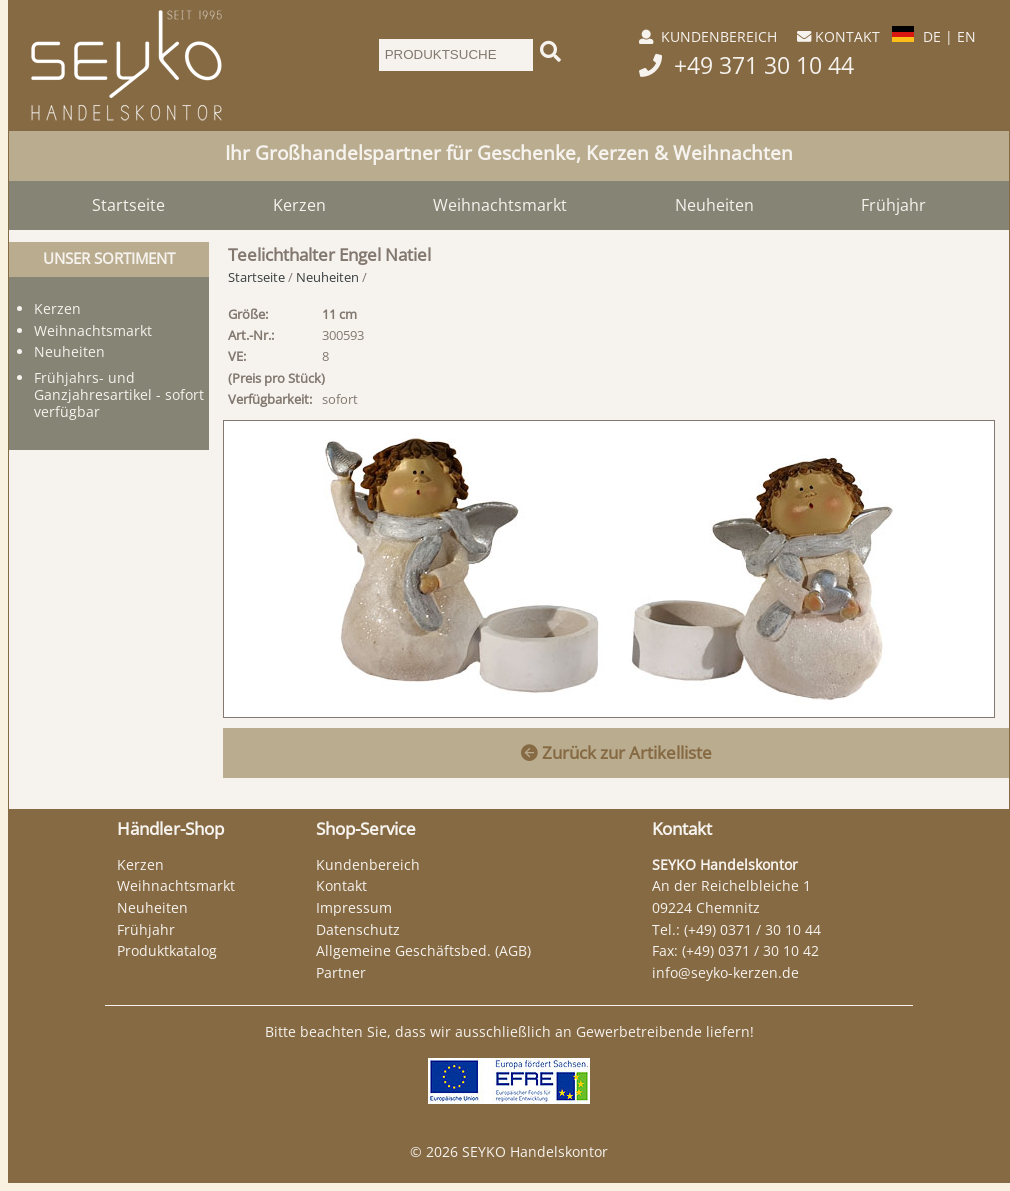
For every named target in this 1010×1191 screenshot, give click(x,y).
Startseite (128, 205)
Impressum (354, 907)
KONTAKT (847, 36)
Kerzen (299, 205)
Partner (341, 972)
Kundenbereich (368, 864)
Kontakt (341, 885)
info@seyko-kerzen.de (725, 972)
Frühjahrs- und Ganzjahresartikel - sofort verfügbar (119, 394)
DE (932, 36)
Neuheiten (714, 205)
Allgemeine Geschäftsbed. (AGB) (423, 950)
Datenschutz (358, 929)
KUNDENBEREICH (719, 36)
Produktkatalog (167, 950)
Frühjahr (893, 205)
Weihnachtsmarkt (500, 205)
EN (966, 36)
